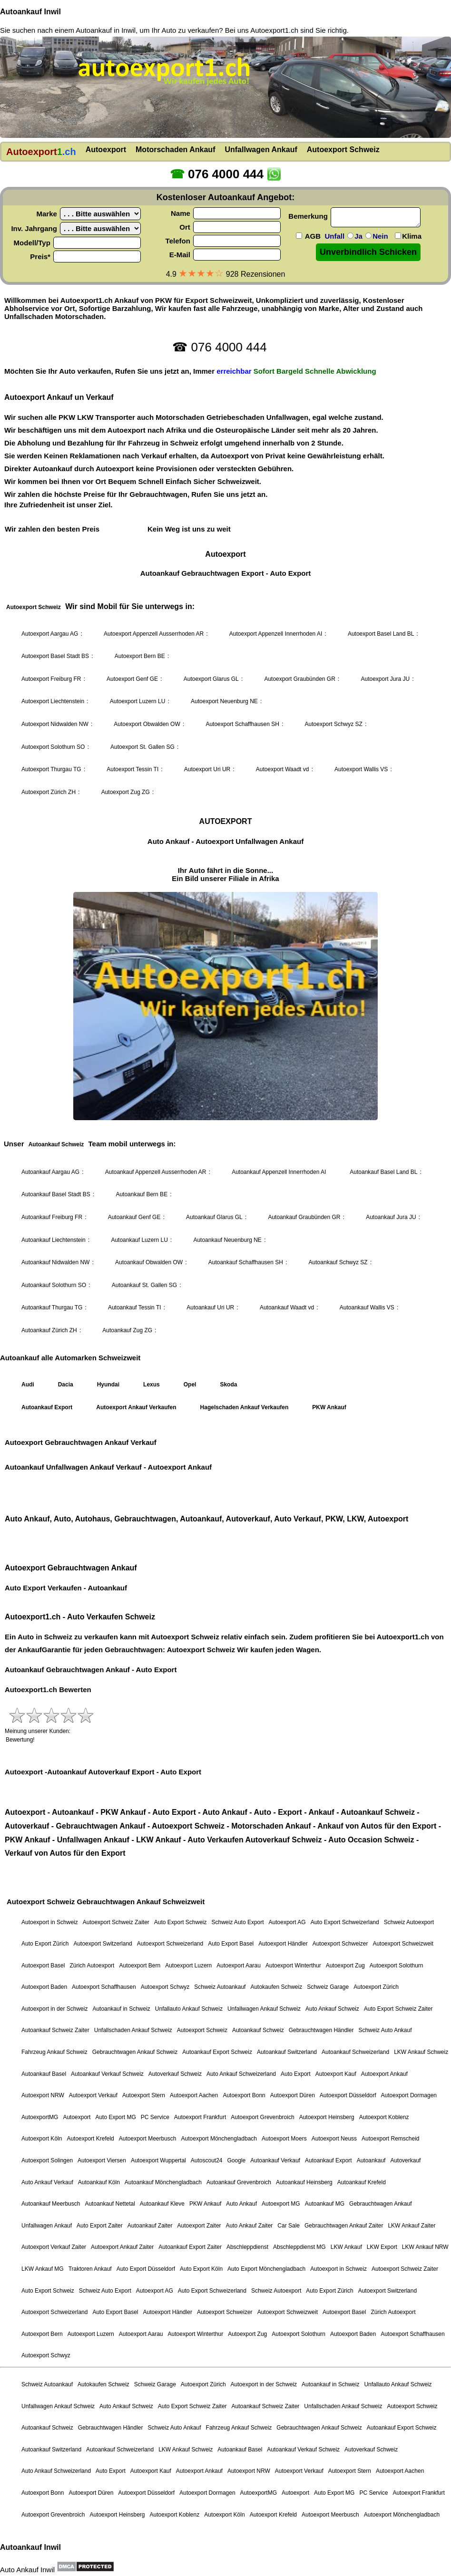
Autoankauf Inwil (30, 12)
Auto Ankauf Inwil (27, 2570)
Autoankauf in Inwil (106, 30)
